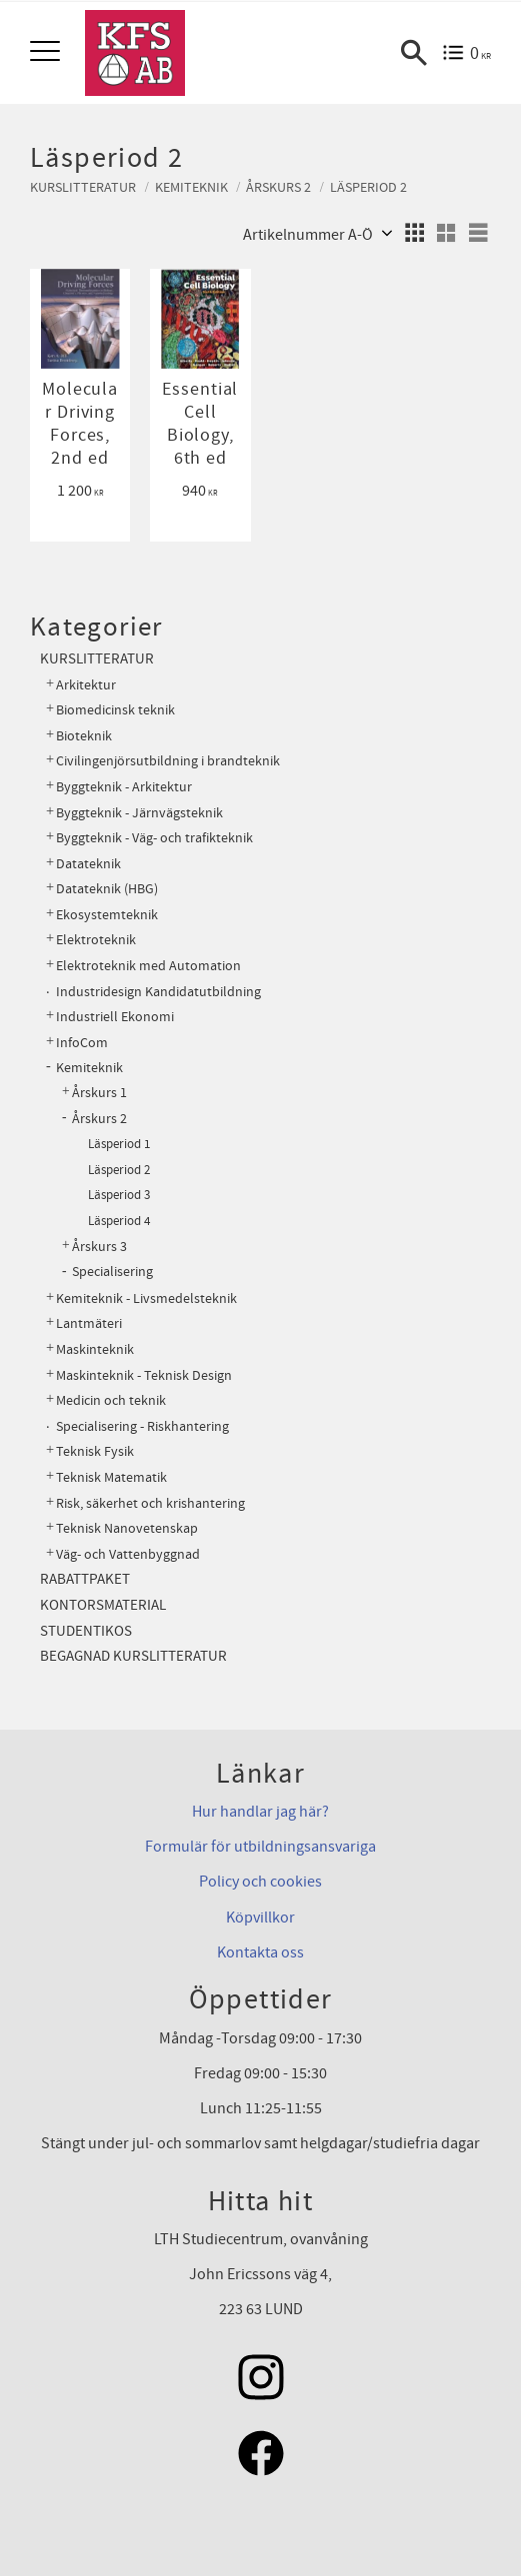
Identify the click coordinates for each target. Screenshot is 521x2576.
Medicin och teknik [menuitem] (111, 1400)
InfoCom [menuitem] (82, 1042)
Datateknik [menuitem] (88, 863)
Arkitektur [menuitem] (86, 684)
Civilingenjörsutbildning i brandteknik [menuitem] (168, 760)
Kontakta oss (260, 1952)
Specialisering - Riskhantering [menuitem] (142, 1426)
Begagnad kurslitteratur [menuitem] (133, 1656)
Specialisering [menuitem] (112, 1272)
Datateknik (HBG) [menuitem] (107, 888)
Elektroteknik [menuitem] (96, 939)
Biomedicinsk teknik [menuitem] (115, 709)
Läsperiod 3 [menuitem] (119, 1195)
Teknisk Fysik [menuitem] (95, 1451)
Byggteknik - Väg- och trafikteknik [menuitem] (154, 837)
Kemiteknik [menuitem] (89, 1067)
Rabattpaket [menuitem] (85, 1579)
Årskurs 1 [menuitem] (99, 1093)
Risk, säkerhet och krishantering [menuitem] (150, 1503)
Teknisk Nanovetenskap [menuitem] (127, 1528)
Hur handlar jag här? (260, 1812)
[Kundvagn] (466, 53)
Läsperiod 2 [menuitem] (119, 1170)
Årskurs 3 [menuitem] (99, 1247)
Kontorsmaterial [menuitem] (103, 1605)
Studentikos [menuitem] (86, 1631)
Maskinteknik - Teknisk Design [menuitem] (144, 1375)
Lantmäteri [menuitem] (89, 1323)
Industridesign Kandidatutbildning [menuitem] (158, 991)
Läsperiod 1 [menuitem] (119, 1144)
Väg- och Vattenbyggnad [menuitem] (128, 1554)
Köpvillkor (260, 1918)
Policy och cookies (260, 1882)
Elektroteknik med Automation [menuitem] (148, 965)
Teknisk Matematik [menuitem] (111, 1477)
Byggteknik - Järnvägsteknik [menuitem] (139, 812)
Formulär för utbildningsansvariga (260, 1847)
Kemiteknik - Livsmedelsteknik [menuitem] (146, 1298)
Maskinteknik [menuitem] (95, 1349)
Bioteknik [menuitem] (84, 735)
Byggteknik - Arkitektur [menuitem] (124, 786)
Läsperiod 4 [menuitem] (119, 1221)
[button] (47, 52)
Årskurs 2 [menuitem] (99, 1119)
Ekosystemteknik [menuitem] (107, 914)
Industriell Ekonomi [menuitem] (115, 1016)
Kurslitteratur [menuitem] (97, 658)
